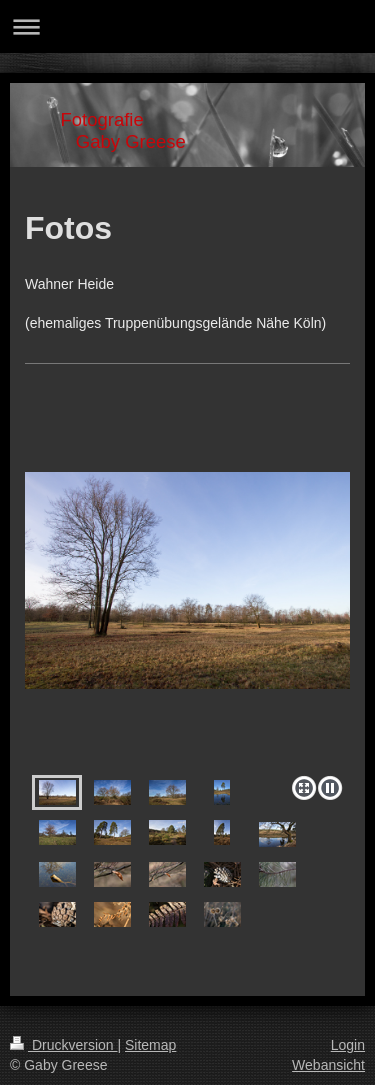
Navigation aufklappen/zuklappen (187, 26)
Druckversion (63, 1045)
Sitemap (150, 1045)
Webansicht (328, 1065)
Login (348, 1045)
